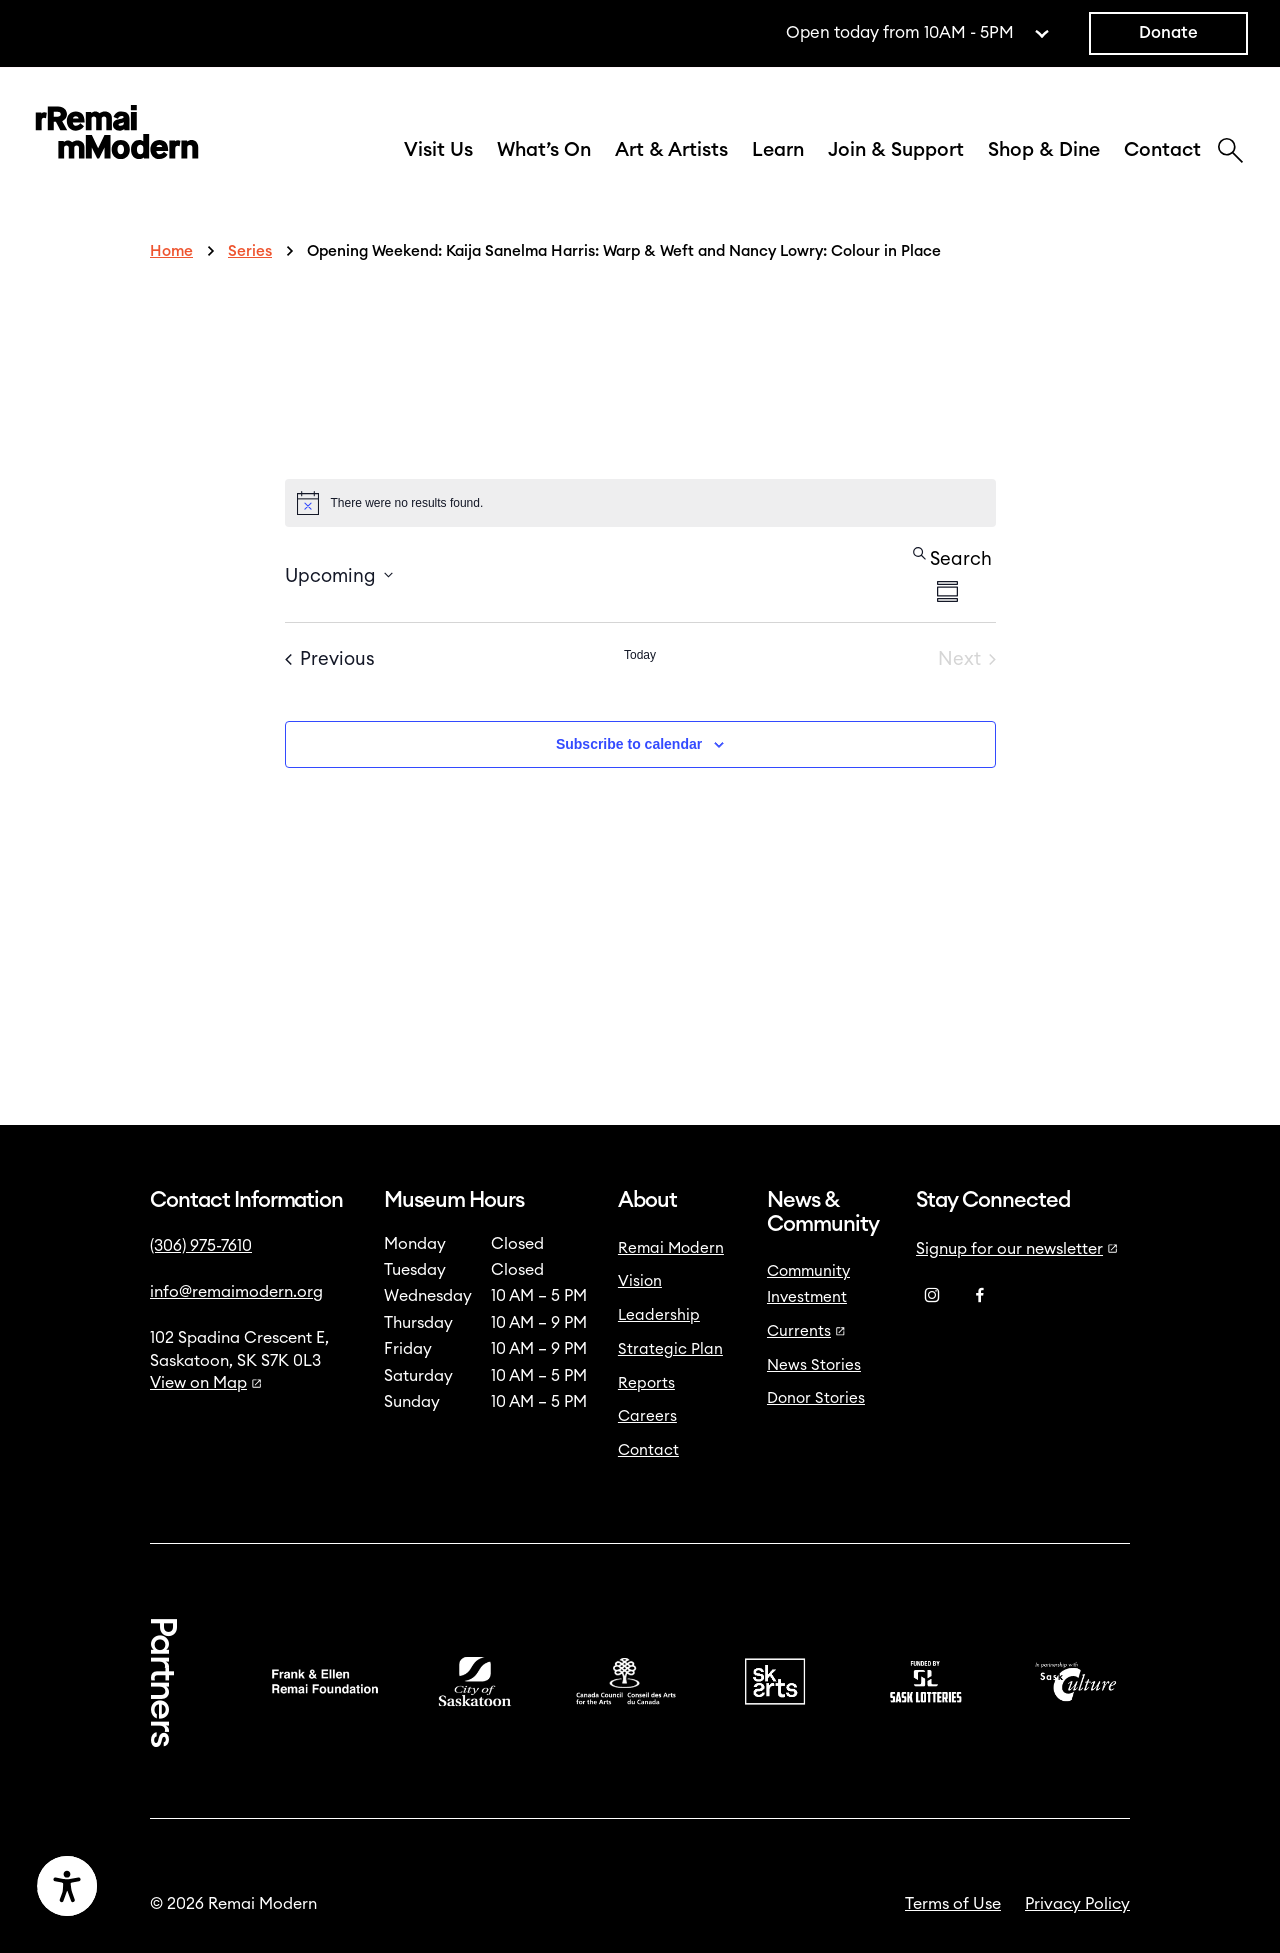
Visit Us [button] (438, 150)
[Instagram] (932, 1296)
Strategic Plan (670, 1349)
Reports (646, 1383)
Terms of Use (953, 1904)
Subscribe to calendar (629, 744)
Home (171, 251)
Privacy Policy (1077, 1904)
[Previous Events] (330, 660)
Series (250, 251)
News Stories (814, 1365)
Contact (1162, 150)
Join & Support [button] (896, 150)
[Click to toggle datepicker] (339, 574)
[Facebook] (980, 1296)
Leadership (659, 1315)
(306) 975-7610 (201, 1246)
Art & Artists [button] (671, 150)
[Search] (1230, 153)
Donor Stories (816, 1398)
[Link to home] (117, 136)
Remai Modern (671, 1248)
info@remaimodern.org (236, 1292)
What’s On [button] (544, 150)
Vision (640, 1281)
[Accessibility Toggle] (162, 1886)
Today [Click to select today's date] (640, 655)
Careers (647, 1416)
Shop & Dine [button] (1044, 150)
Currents (806, 1331)
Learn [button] (778, 150)
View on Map (206, 1383)
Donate (1168, 33)
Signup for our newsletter (1017, 1249)
